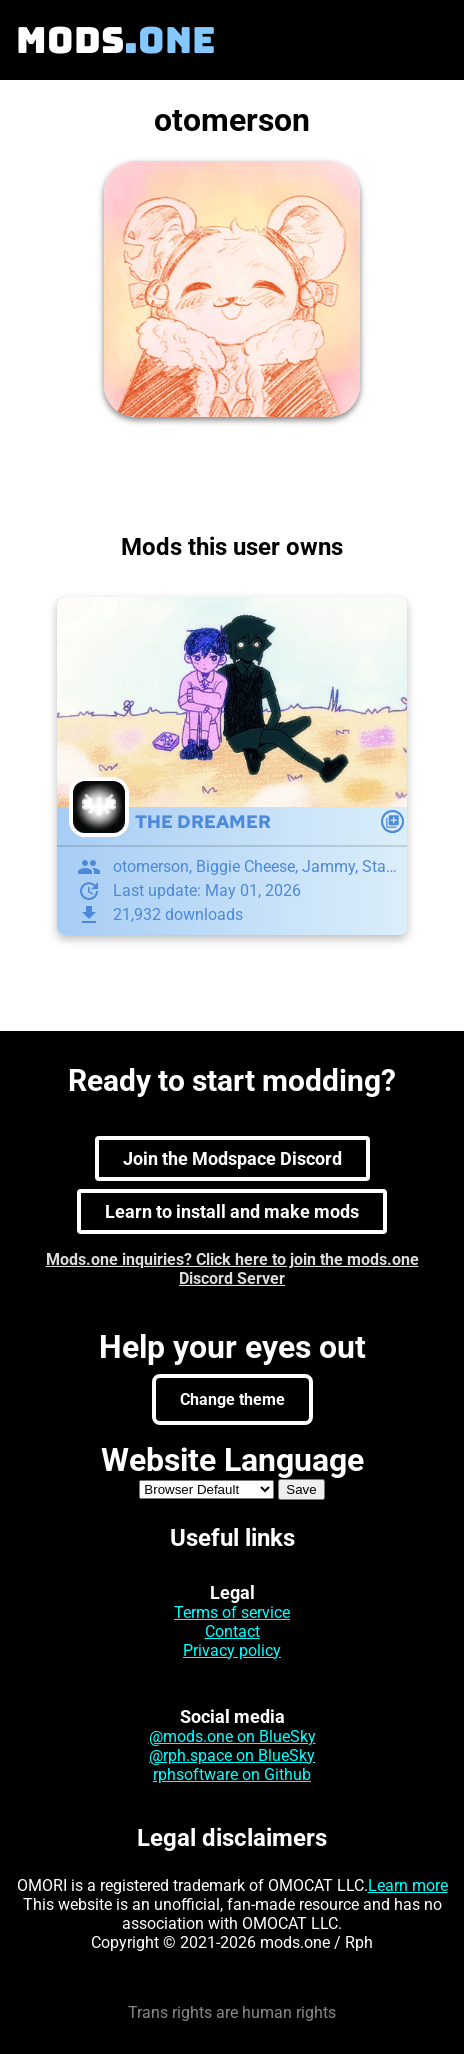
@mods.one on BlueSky (232, 1736)
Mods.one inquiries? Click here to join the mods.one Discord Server (232, 1269)
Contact (232, 1631)
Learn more (408, 1885)
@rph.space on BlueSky (232, 1755)
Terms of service (232, 1612)
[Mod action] (392, 822)
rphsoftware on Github (232, 1774)
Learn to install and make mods (232, 1211)
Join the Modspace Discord (232, 1158)
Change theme (232, 1399)
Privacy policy (232, 1650)
